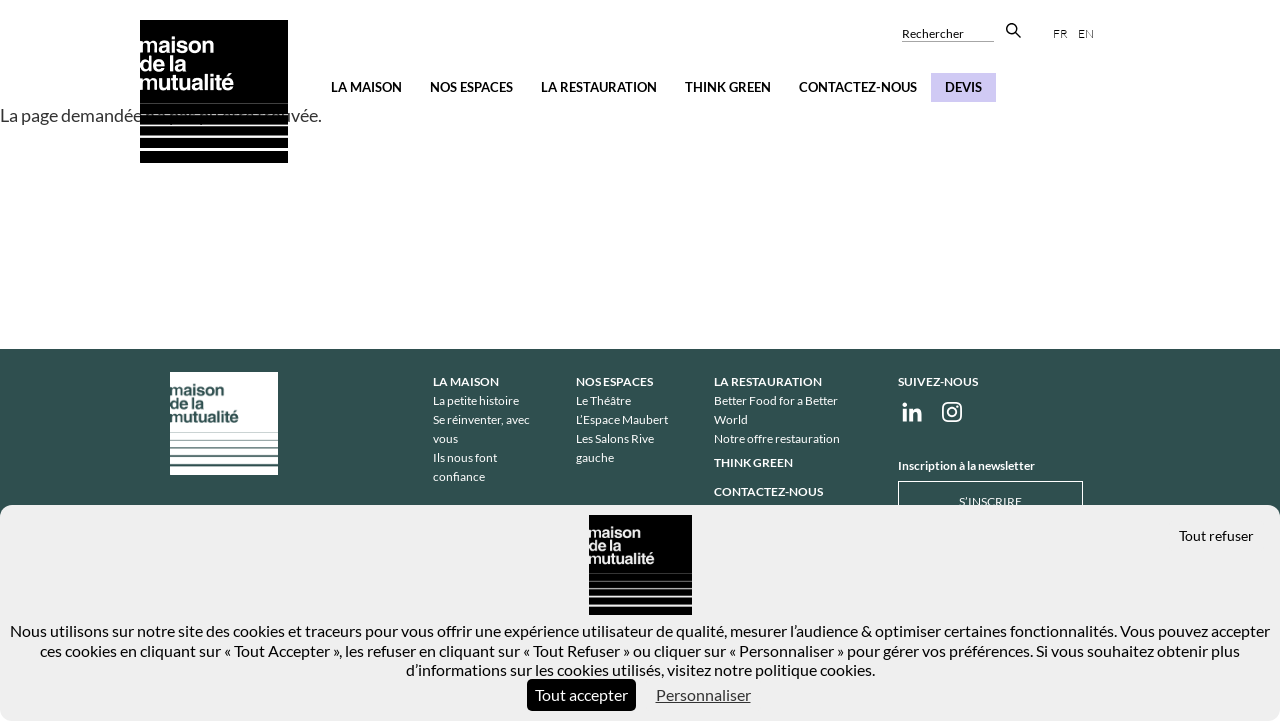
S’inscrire (990, 501)
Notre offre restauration (777, 438)
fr (1060, 33)
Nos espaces (471, 87)
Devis (963, 87)
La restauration (599, 87)
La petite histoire (476, 400)
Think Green (728, 87)
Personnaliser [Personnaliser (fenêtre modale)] (703, 694)
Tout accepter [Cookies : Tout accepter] (581, 694)
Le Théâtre (603, 400)
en (1086, 33)
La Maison (366, 87)
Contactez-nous (858, 87)
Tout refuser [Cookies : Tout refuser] (1216, 535)
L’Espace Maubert (622, 419)
